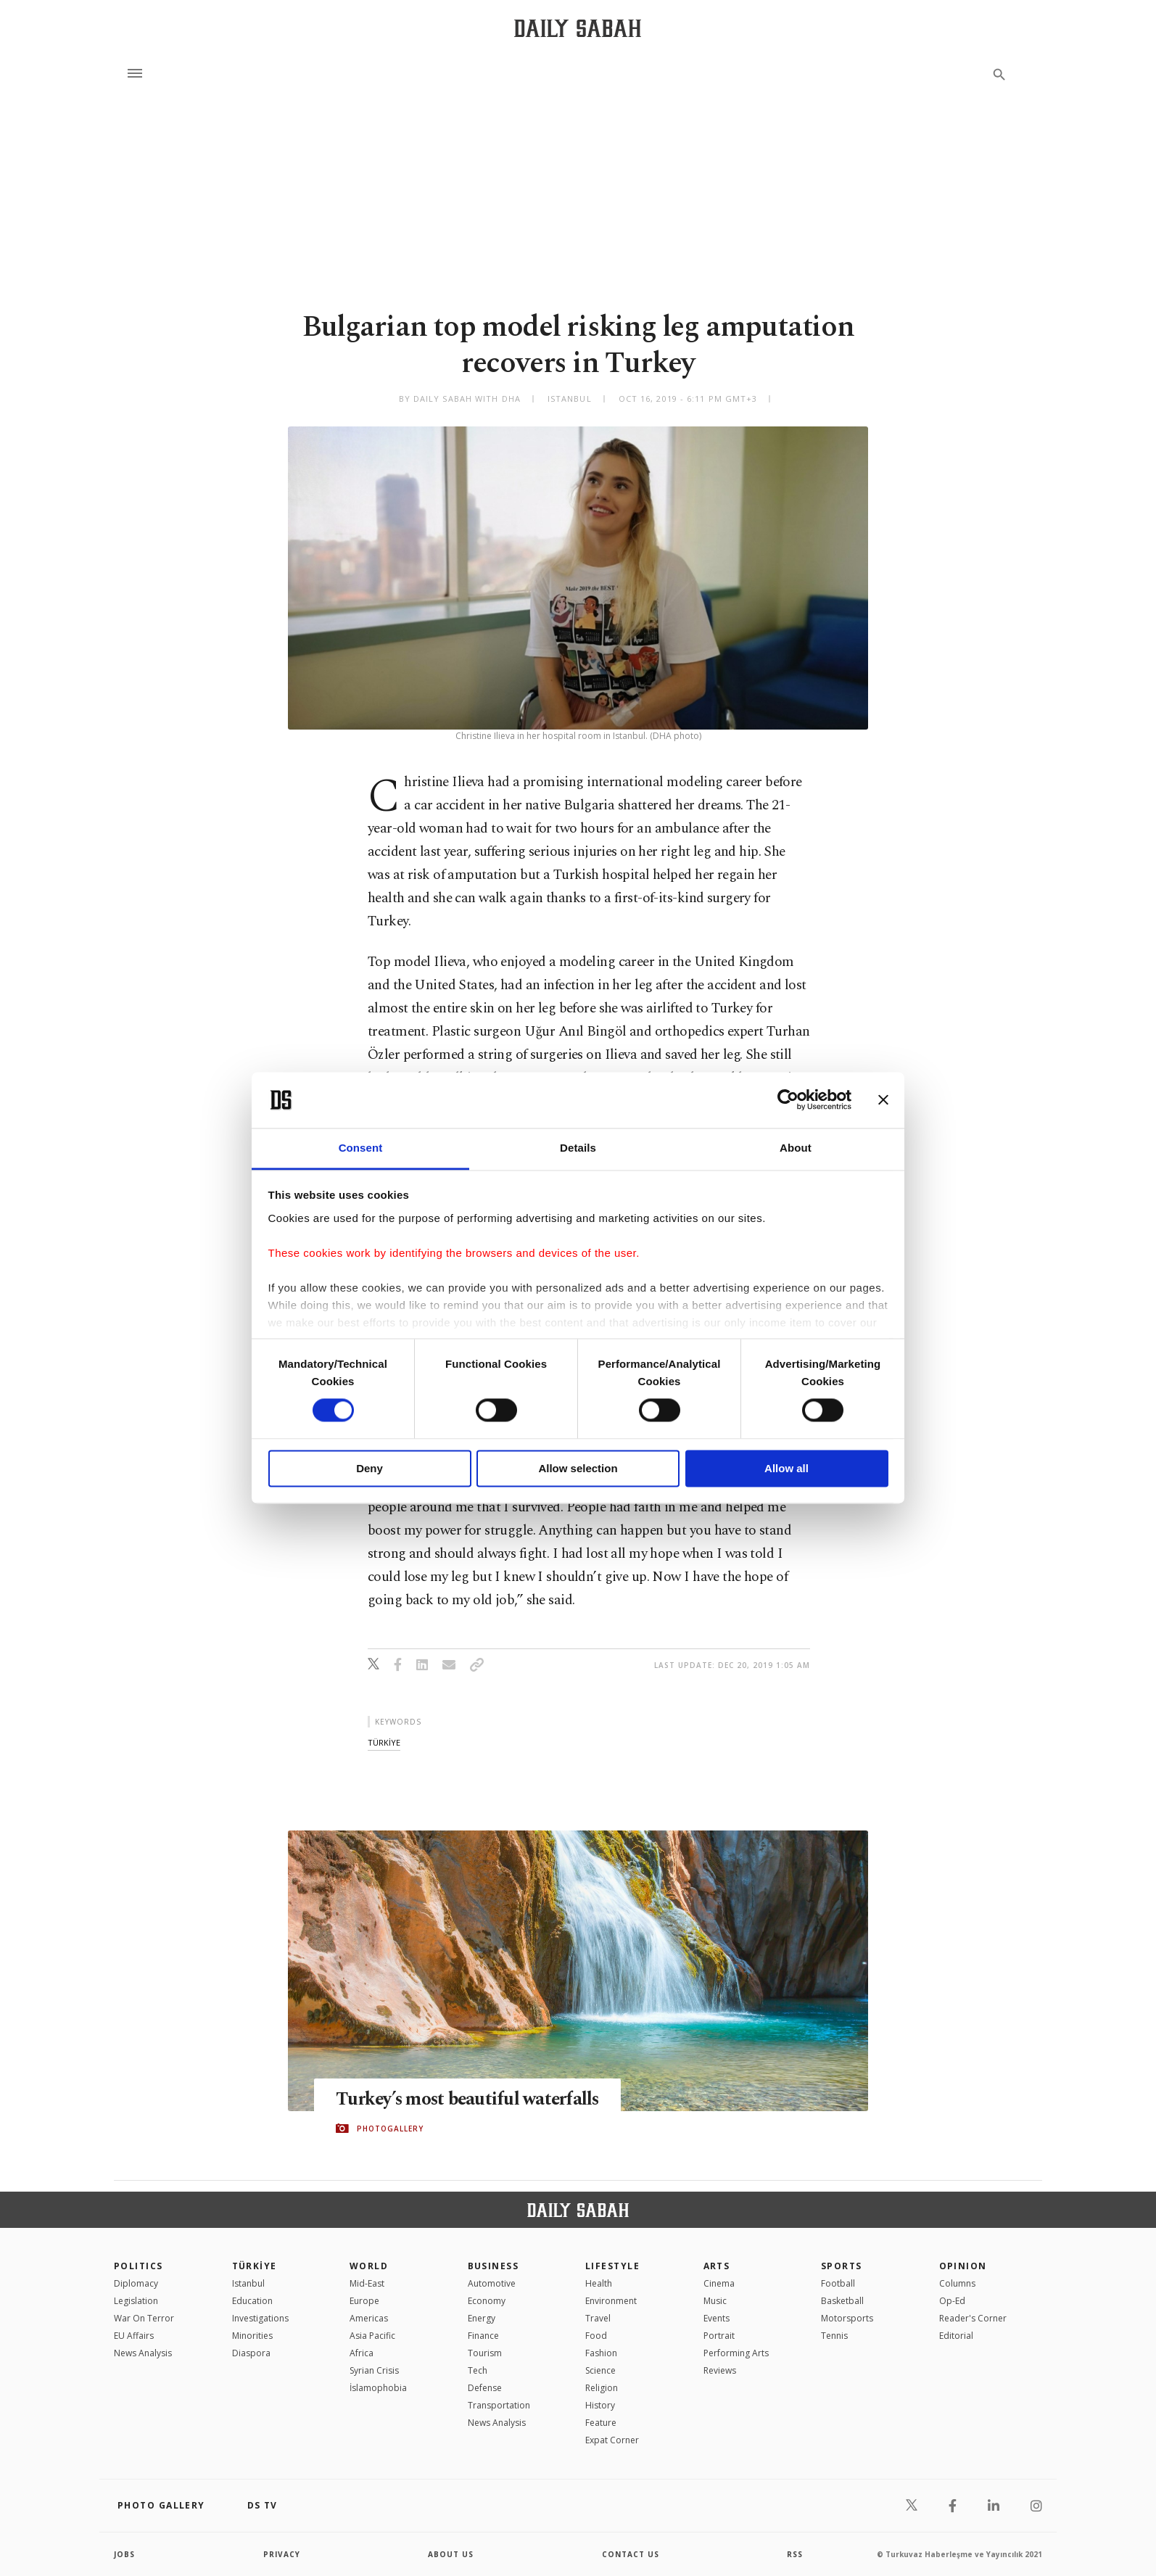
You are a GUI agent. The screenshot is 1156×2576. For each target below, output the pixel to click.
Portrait (719, 2335)
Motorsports (847, 2318)
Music (715, 2301)
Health (598, 2283)
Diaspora (251, 2353)
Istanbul (248, 2283)
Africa (361, 2353)
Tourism (485, 2353)
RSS (795, 2554)
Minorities (252, 2335)
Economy (486, 2301)
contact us (630, 2554)
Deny (369, 1468)
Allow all (786, 1468)
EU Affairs (134, 2335)
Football (838, 2283)
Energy (481, 2318)
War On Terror (144, 2318)
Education (252, 2301)
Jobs (124, 2554)
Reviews (719, 2370)
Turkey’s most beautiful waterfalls (470, 2099)
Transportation (499, 2405)
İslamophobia (378, 2388)
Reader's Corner (973, 2318)
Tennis (834, 2335)
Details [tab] (578, 1148)
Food (596, 2335)
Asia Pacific (372, 2335)
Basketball (842, 2301)
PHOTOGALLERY (390, 2128)
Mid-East (367, 2283)
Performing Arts (736, 2353)
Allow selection (577, 1468)
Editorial (956, 2335)
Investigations (260, 2318)
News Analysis (143, 2353)
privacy (281, 2554)
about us (451, 2554)
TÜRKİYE (254, 2266)
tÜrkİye (384, 1742)
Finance (483, 2335)
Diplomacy (136, 2283)
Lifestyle (612, 2266)
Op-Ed (952, 2301)
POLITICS (138, 2266)
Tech (477, 2370)
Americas (369, 2318)
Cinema (719, 2283)
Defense (485, 2388)
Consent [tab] (361, 1148)
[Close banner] (883, 1100)
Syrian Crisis (374, 2370)
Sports (841, 2266)
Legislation (136, 2301)
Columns (957, 2283)
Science (600, 2370)
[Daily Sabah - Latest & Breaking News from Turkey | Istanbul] (577, 28)
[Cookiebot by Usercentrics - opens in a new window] (787, 1100)
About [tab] (796, 1148)
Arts (716, 2266)
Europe (364, 2301)
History (600, 2405)
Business (493, 2266)
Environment (611, 2301)
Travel (598, 2318)
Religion (601, 2388)
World (369, 2266)
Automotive (492, 2283)
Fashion (601, 2353)
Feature (600, 2422)
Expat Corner (612, 2440)
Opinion (963, 2266)
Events (716, 2318)
